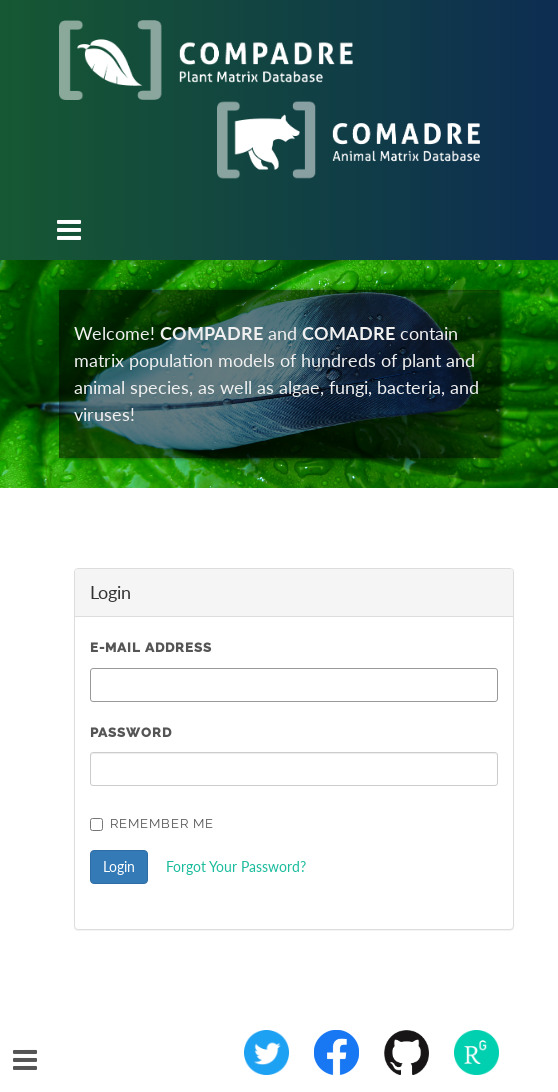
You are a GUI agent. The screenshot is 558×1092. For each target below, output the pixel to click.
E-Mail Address (151, 647)
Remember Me (152, 823)
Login (119, 866)
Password (131, 732)
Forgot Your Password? (236, 866)
